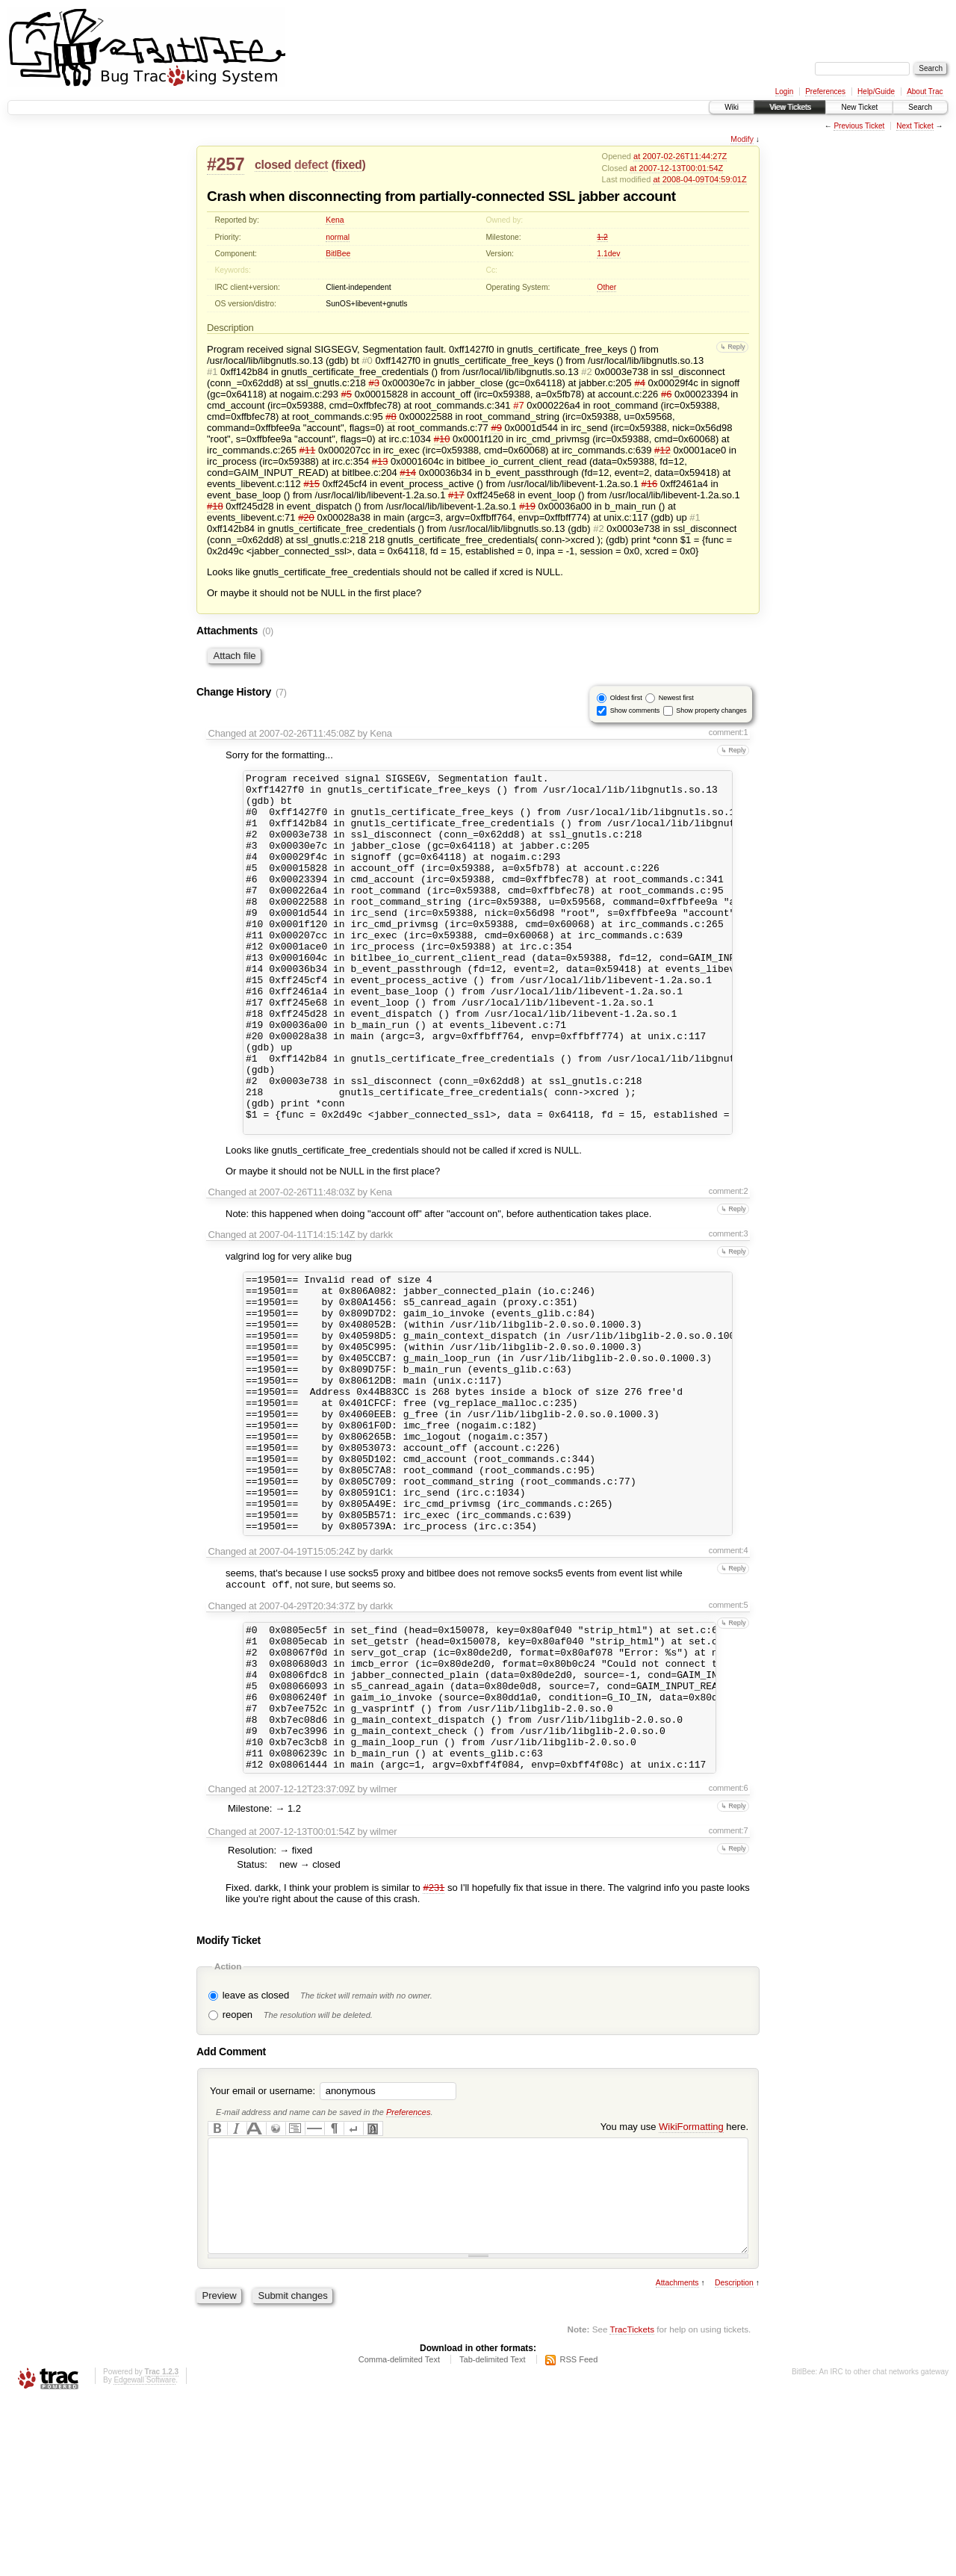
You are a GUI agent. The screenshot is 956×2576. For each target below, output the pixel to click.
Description (734, 2459)
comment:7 (728, 1984)
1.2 (602, 237)
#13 (380, 461)
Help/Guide (876, 91)
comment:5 (728, 1729)
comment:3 (728, 1305)
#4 (639, 382)
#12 (662, 450)
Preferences (825, 91)
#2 (586, 371)
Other (606, 287)
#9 (496, 427)
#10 (442, 439)
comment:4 (728, 1673)
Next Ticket (914, 126)
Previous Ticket (859, 126)
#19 (527, 506)
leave (234, 2149)
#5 (346, 394)
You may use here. (674, 2280)
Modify (742, 139)
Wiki (731, 107)
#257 (225, 164)
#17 (456, 495)
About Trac (925, 91)
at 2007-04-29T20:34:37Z (302, 1730)
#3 (373, 382)
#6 (666, 394)
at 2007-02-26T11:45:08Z (302, 733)
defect (311, 164)
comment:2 (728, 1262)
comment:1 (728, 732)
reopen (237, 2168)
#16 (650, 483)
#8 (390, 416)
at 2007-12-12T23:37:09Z (302, 1942)
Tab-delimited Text (492, 2535)
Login (784, 91)
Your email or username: (262, 2244)
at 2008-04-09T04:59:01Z (699, 179)
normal (338, 237)
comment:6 (728, 1941)
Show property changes (711, 710)
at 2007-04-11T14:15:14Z (302, 1306)
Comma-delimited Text (399, 2535)
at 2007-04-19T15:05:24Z (302, 1674)
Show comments (635, 710)
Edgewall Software (145, 2556)
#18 (215, 506)
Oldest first (626, 698)
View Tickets (789, 107)
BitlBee (338, 254)
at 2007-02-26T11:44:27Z (680, 156)
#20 (306, 517)
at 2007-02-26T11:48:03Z (302, 1263)
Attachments (677, 2459)
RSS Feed (579, 2535)
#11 (307, 450)
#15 (311, 483)
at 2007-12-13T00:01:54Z (676, 168)
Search (920, 107)
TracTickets (631, 2505)
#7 (518, 405)
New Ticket (859, 107)
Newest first (676, 698)
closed (273, 164)
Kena (335, 220)
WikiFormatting (691, 2280)
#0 (366, 360)
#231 (433, 2041)
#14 (408, 472)
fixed (348, 164)
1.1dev (608, 254)
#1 (212, 371)
